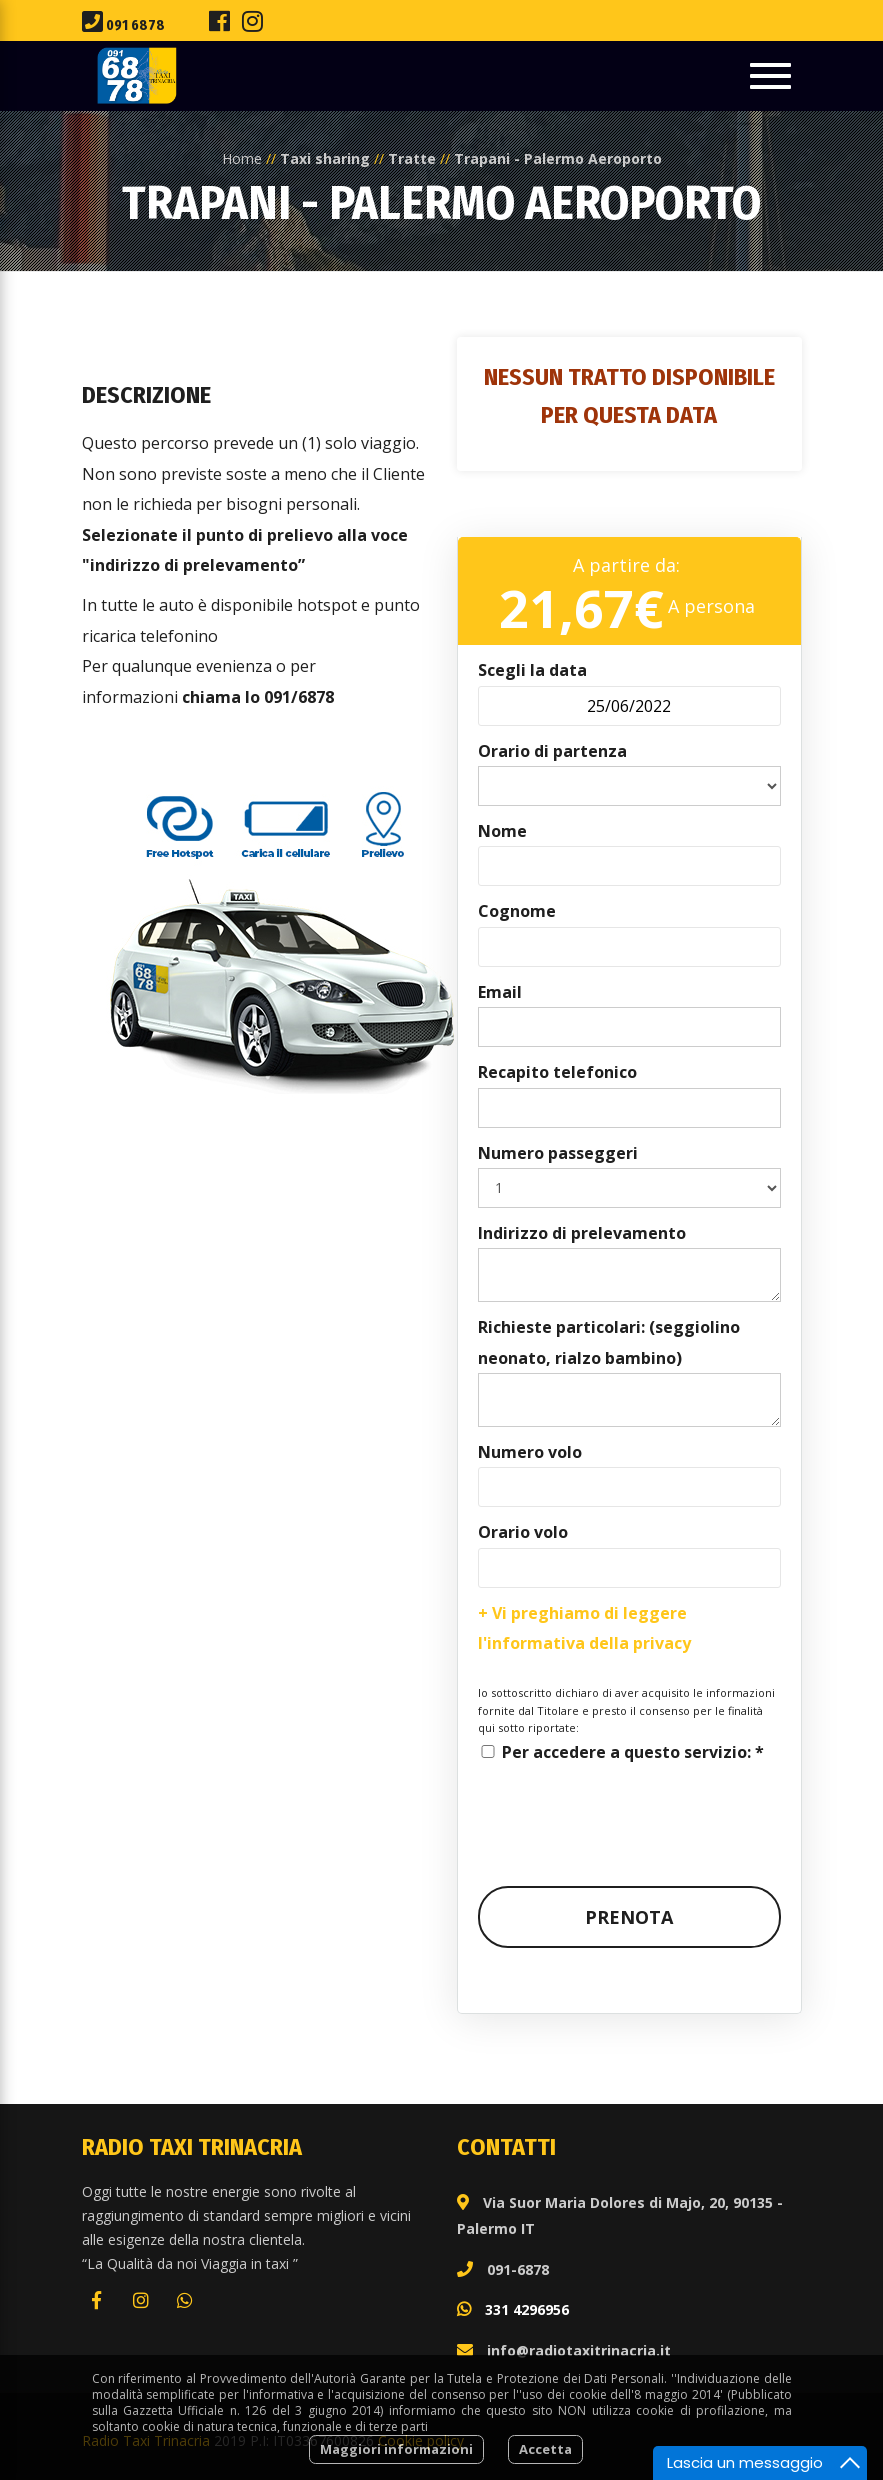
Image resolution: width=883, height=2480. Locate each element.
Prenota (629, 1917)
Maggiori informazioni (396, 2449)
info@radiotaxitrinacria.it (579, 2350)
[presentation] (630, 1806)
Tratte (412, 158)
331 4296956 (527, 2309)
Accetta (545, 2449)
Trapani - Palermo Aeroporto (558, 158)
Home (242, 158)
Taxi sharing (325, 158)
